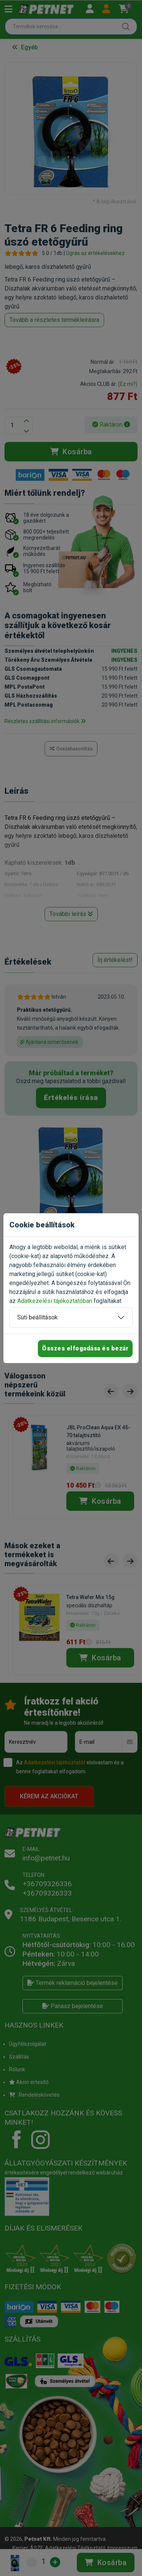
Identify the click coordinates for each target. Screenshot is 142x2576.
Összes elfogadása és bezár (85, 1348)
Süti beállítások (37, 1317)
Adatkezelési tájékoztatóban (54, 1300)
